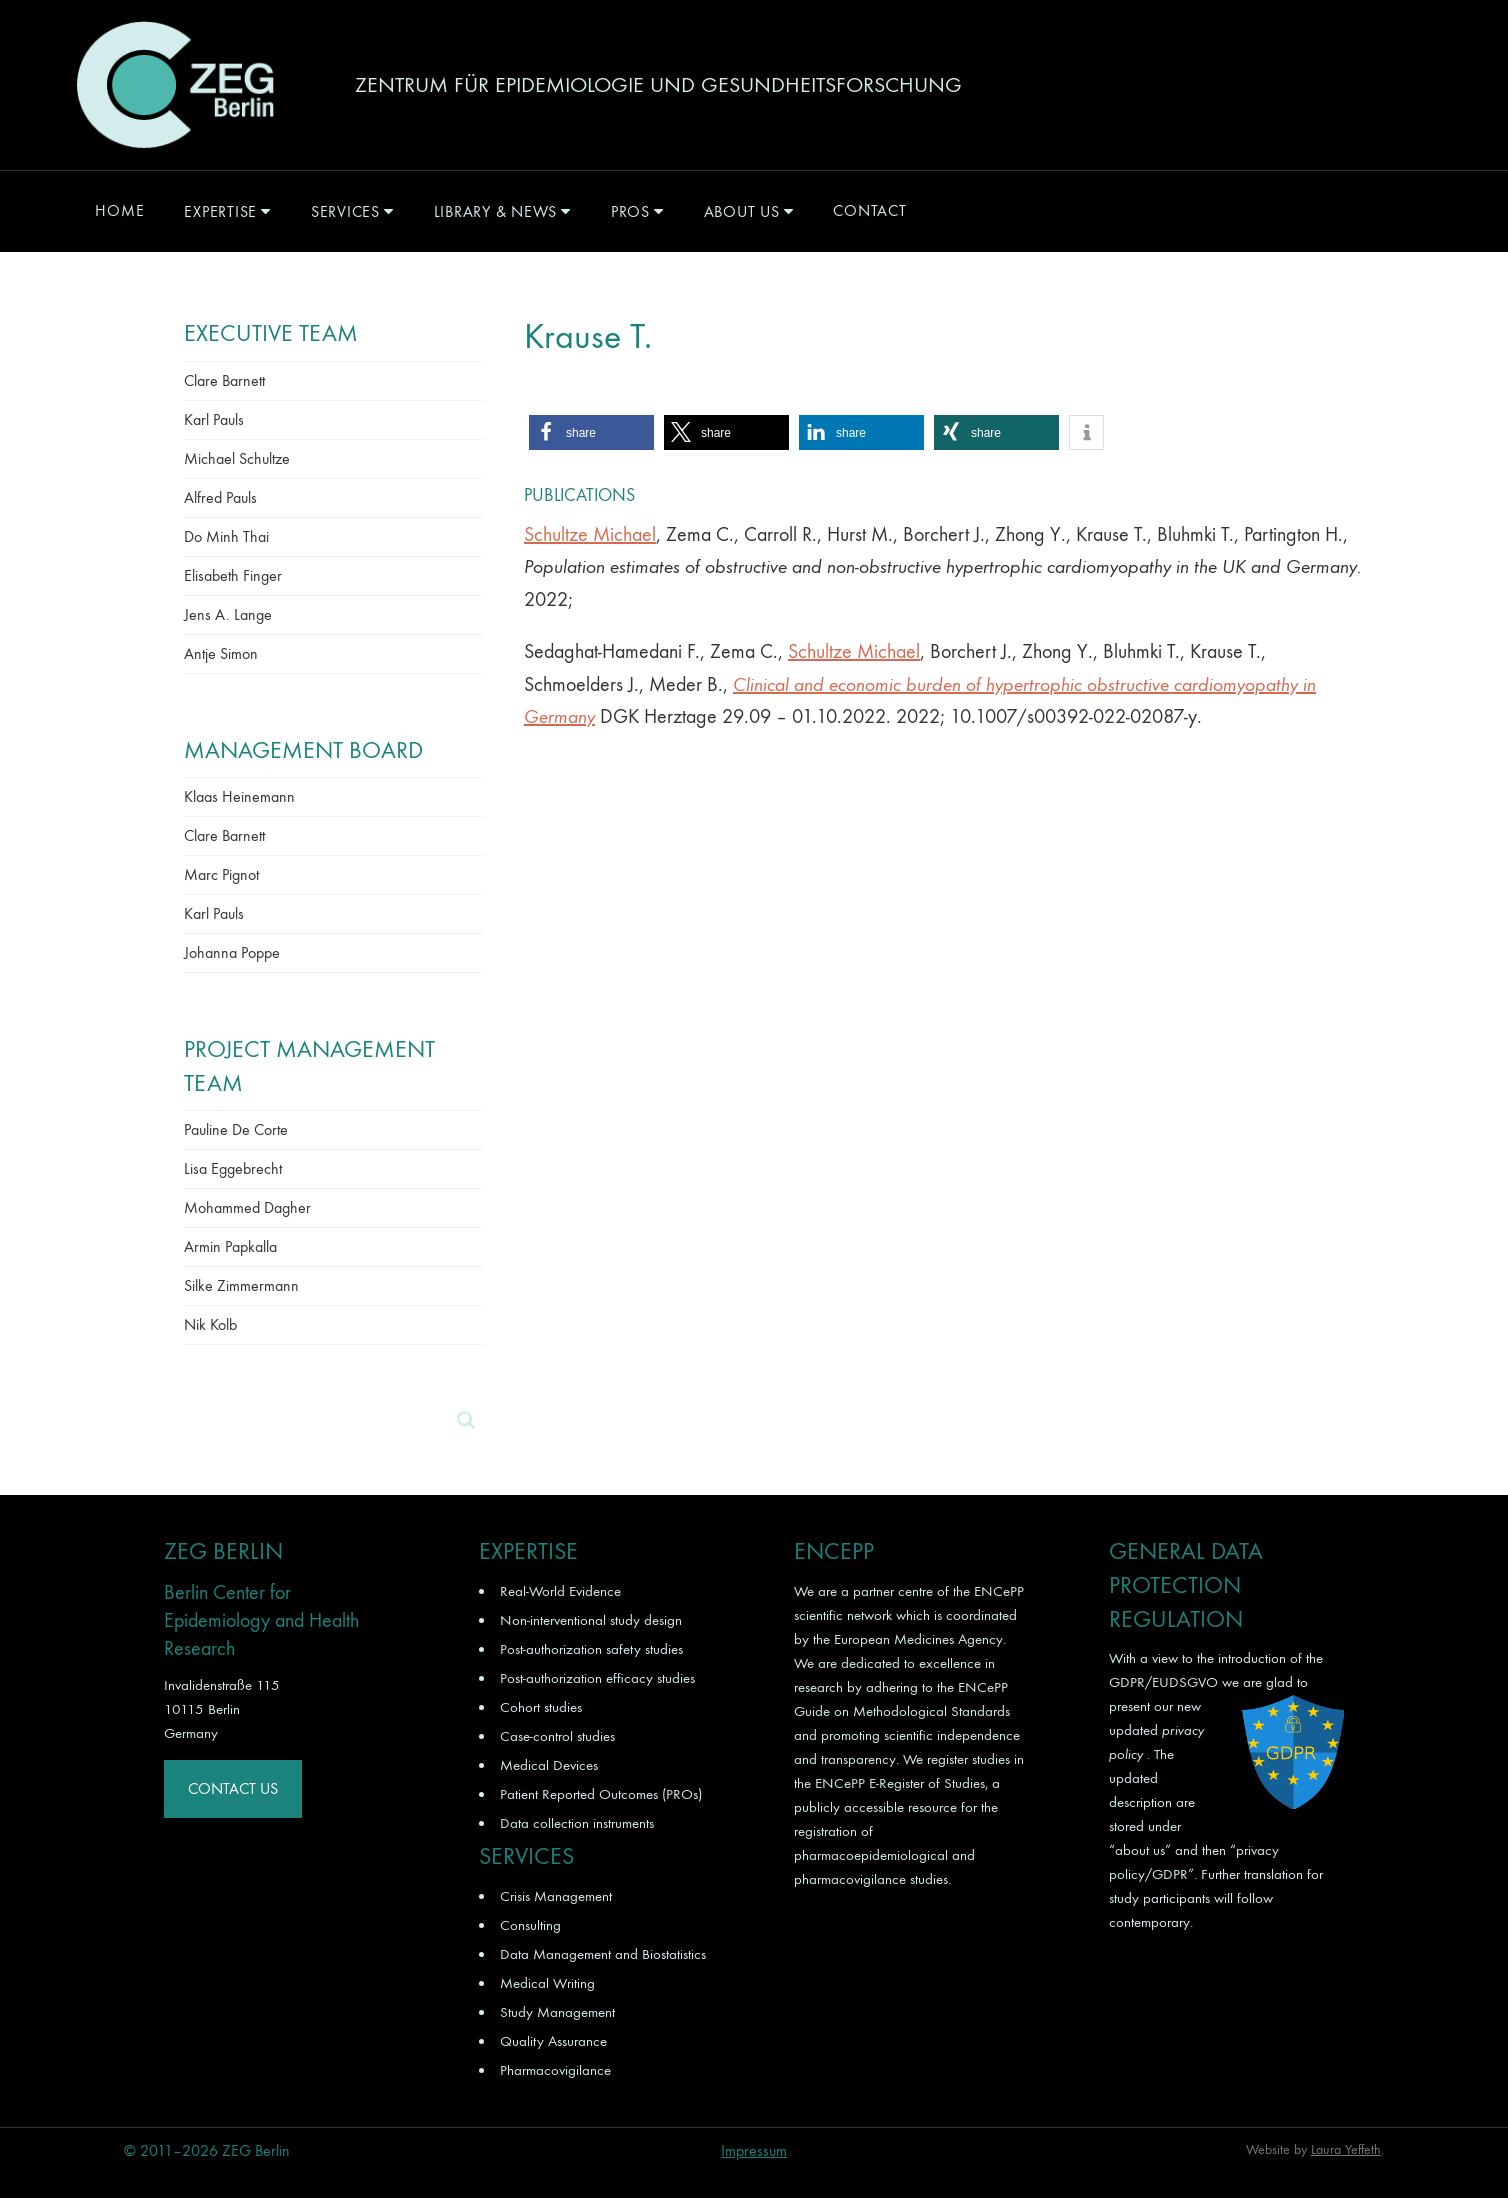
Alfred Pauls (220, 497)
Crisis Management (556, 1896)
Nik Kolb (210, 1324)
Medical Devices (549, 1765)
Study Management (557, 2012)
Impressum (754, 2150)
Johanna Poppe (232, 952)
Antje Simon (221, 653)
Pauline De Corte (236, 1129)
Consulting (530, 1925)
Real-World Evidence (560, 1591)
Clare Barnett (224, 380)
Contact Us (233, 1788)
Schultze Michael (590, 534)
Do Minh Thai (226, 536)
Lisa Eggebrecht (233, 1168)
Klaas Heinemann (239, 796)
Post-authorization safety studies (591, 1649)
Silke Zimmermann (241, 1285)
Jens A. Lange (228, 614)
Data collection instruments (577, 1823)
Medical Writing (547, 1983)
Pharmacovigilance (555, 2070)
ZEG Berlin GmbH (175, 85)
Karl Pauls (214, 419)
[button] (591, 432)
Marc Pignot (221, 874)
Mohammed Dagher (247, 1207)
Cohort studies (541, 1707)
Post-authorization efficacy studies (597, 1678)
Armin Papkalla (230, 1246)
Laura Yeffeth (1346, 2149)
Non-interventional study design (591, 1620)
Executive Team (271, 333)
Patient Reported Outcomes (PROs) (601, 1794)
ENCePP (999, 1591)
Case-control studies (557, 1736)
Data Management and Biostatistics (603, 1954)
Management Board (303, 750)
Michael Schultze (237, 458)
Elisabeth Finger (233, 575)
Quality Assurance (553, 2041)
